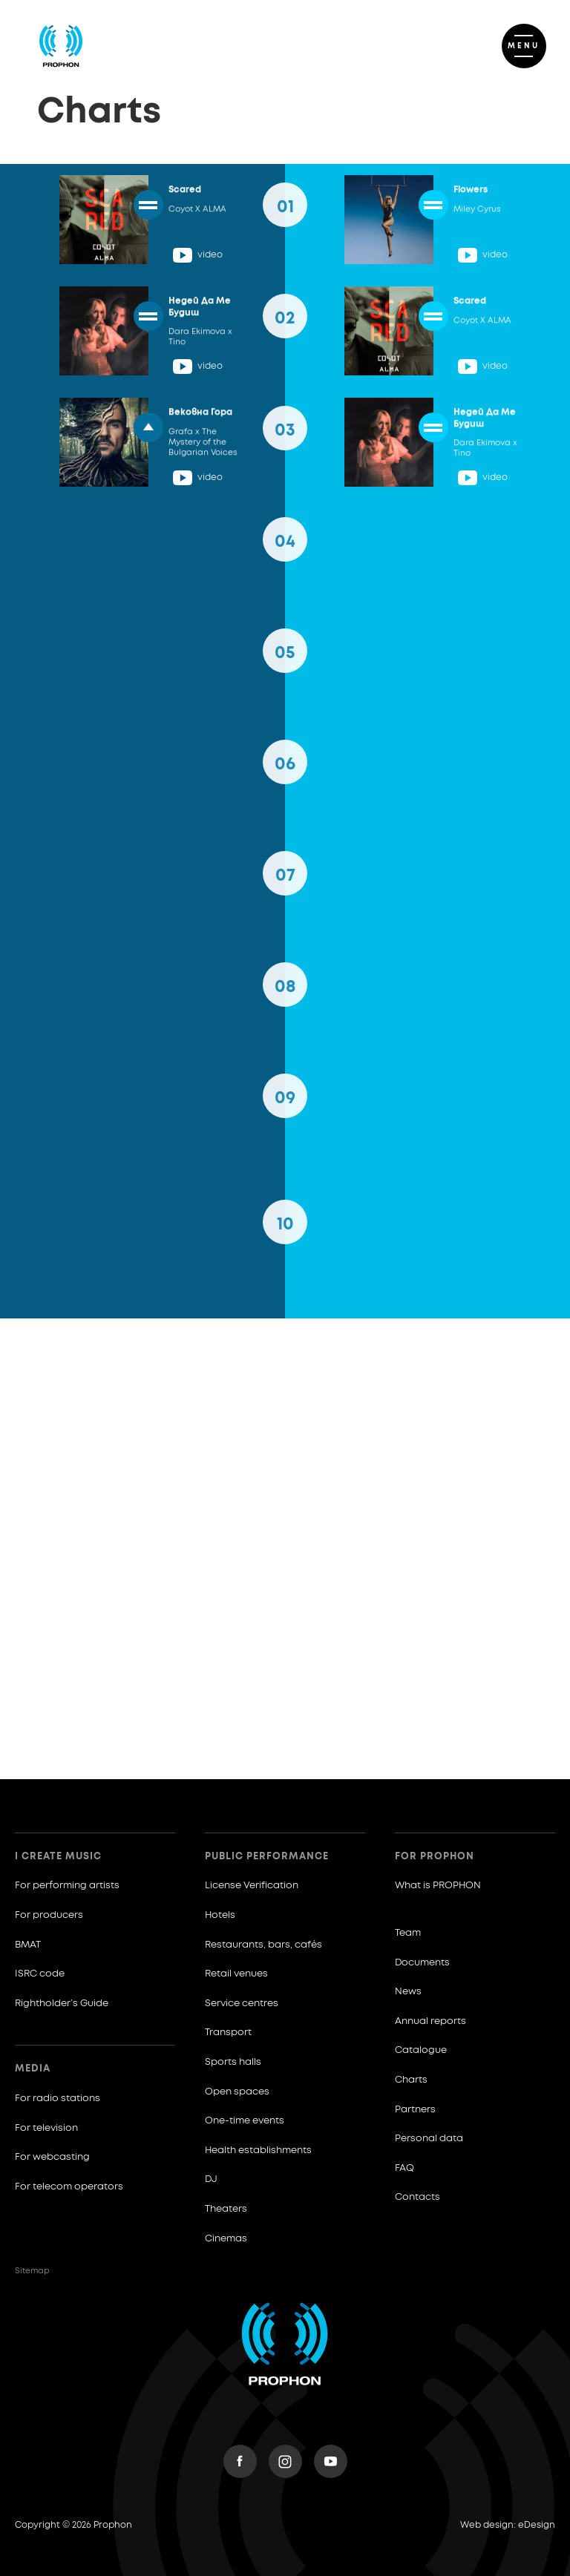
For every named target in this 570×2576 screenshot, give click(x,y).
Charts (411, 2080)
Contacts (417, 2197)
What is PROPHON (438, 1885)
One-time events (244, 2121)
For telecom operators (69, 2187)
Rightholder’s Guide (61, 2003)
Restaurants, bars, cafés (263, 1945)
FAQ (404, 2168)
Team (408, 1933)
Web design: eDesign (507, 2525)
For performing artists (67, 1885)
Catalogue (421, 2050)
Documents (422, 1963)
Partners (415, 2110)
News (408, 1992)
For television (46, 2128)
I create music (58, 1857)
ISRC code (40, 1974)
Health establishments (258, 2150)
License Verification (251, 1885)
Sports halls (233, 2062)
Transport (228, 2032)
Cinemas (226, 2239)
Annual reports (430, 2021)
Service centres (241, 2003)
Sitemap (32, 2271)
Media (32, 2069)
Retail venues (236, 1974)
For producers (49, 1915)
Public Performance (267, 1857)
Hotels (220, 1915)
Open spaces (237, 2092)
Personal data (429, 2138)
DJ (211, 2179)
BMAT (28, 1945)
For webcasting (52, 2157)
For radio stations (57, 2098)
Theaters (226, 2209)
